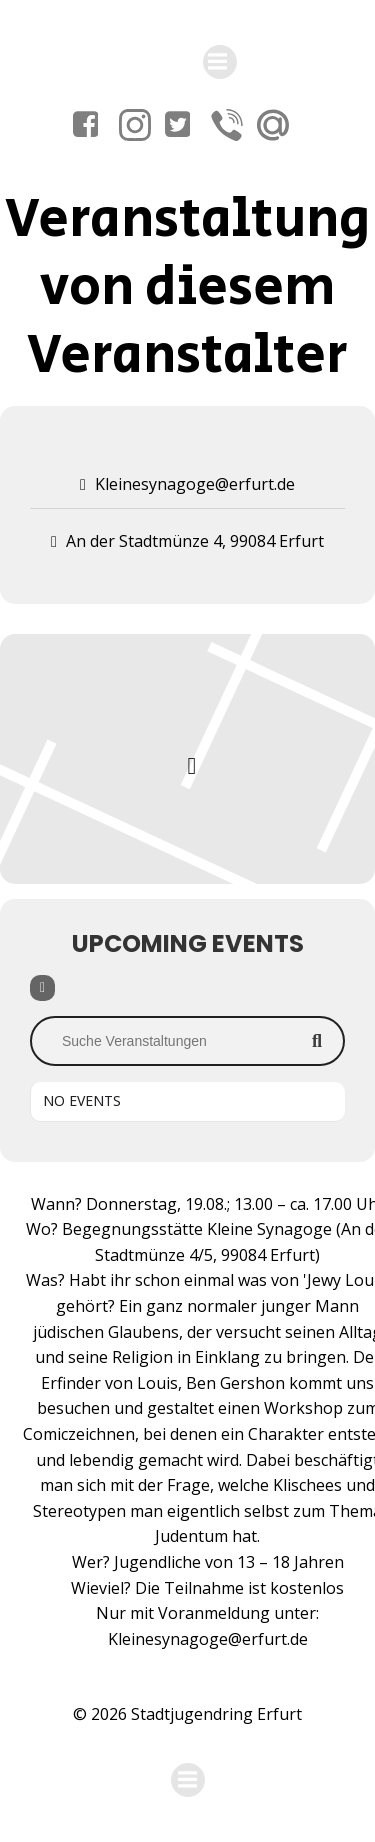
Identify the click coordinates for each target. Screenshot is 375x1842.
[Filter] (42, 988)
